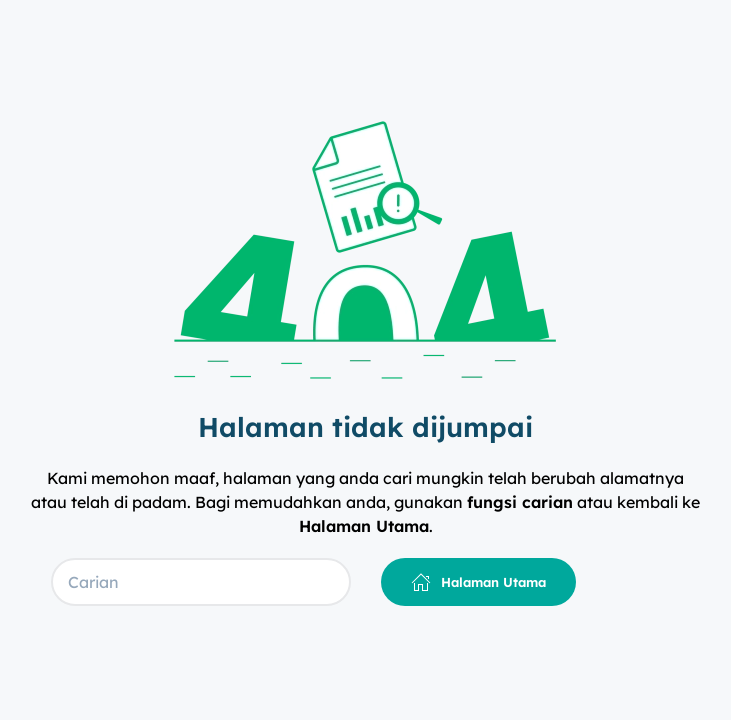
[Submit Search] (336, 582)
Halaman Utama (478, 582)
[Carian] (201, 582)
